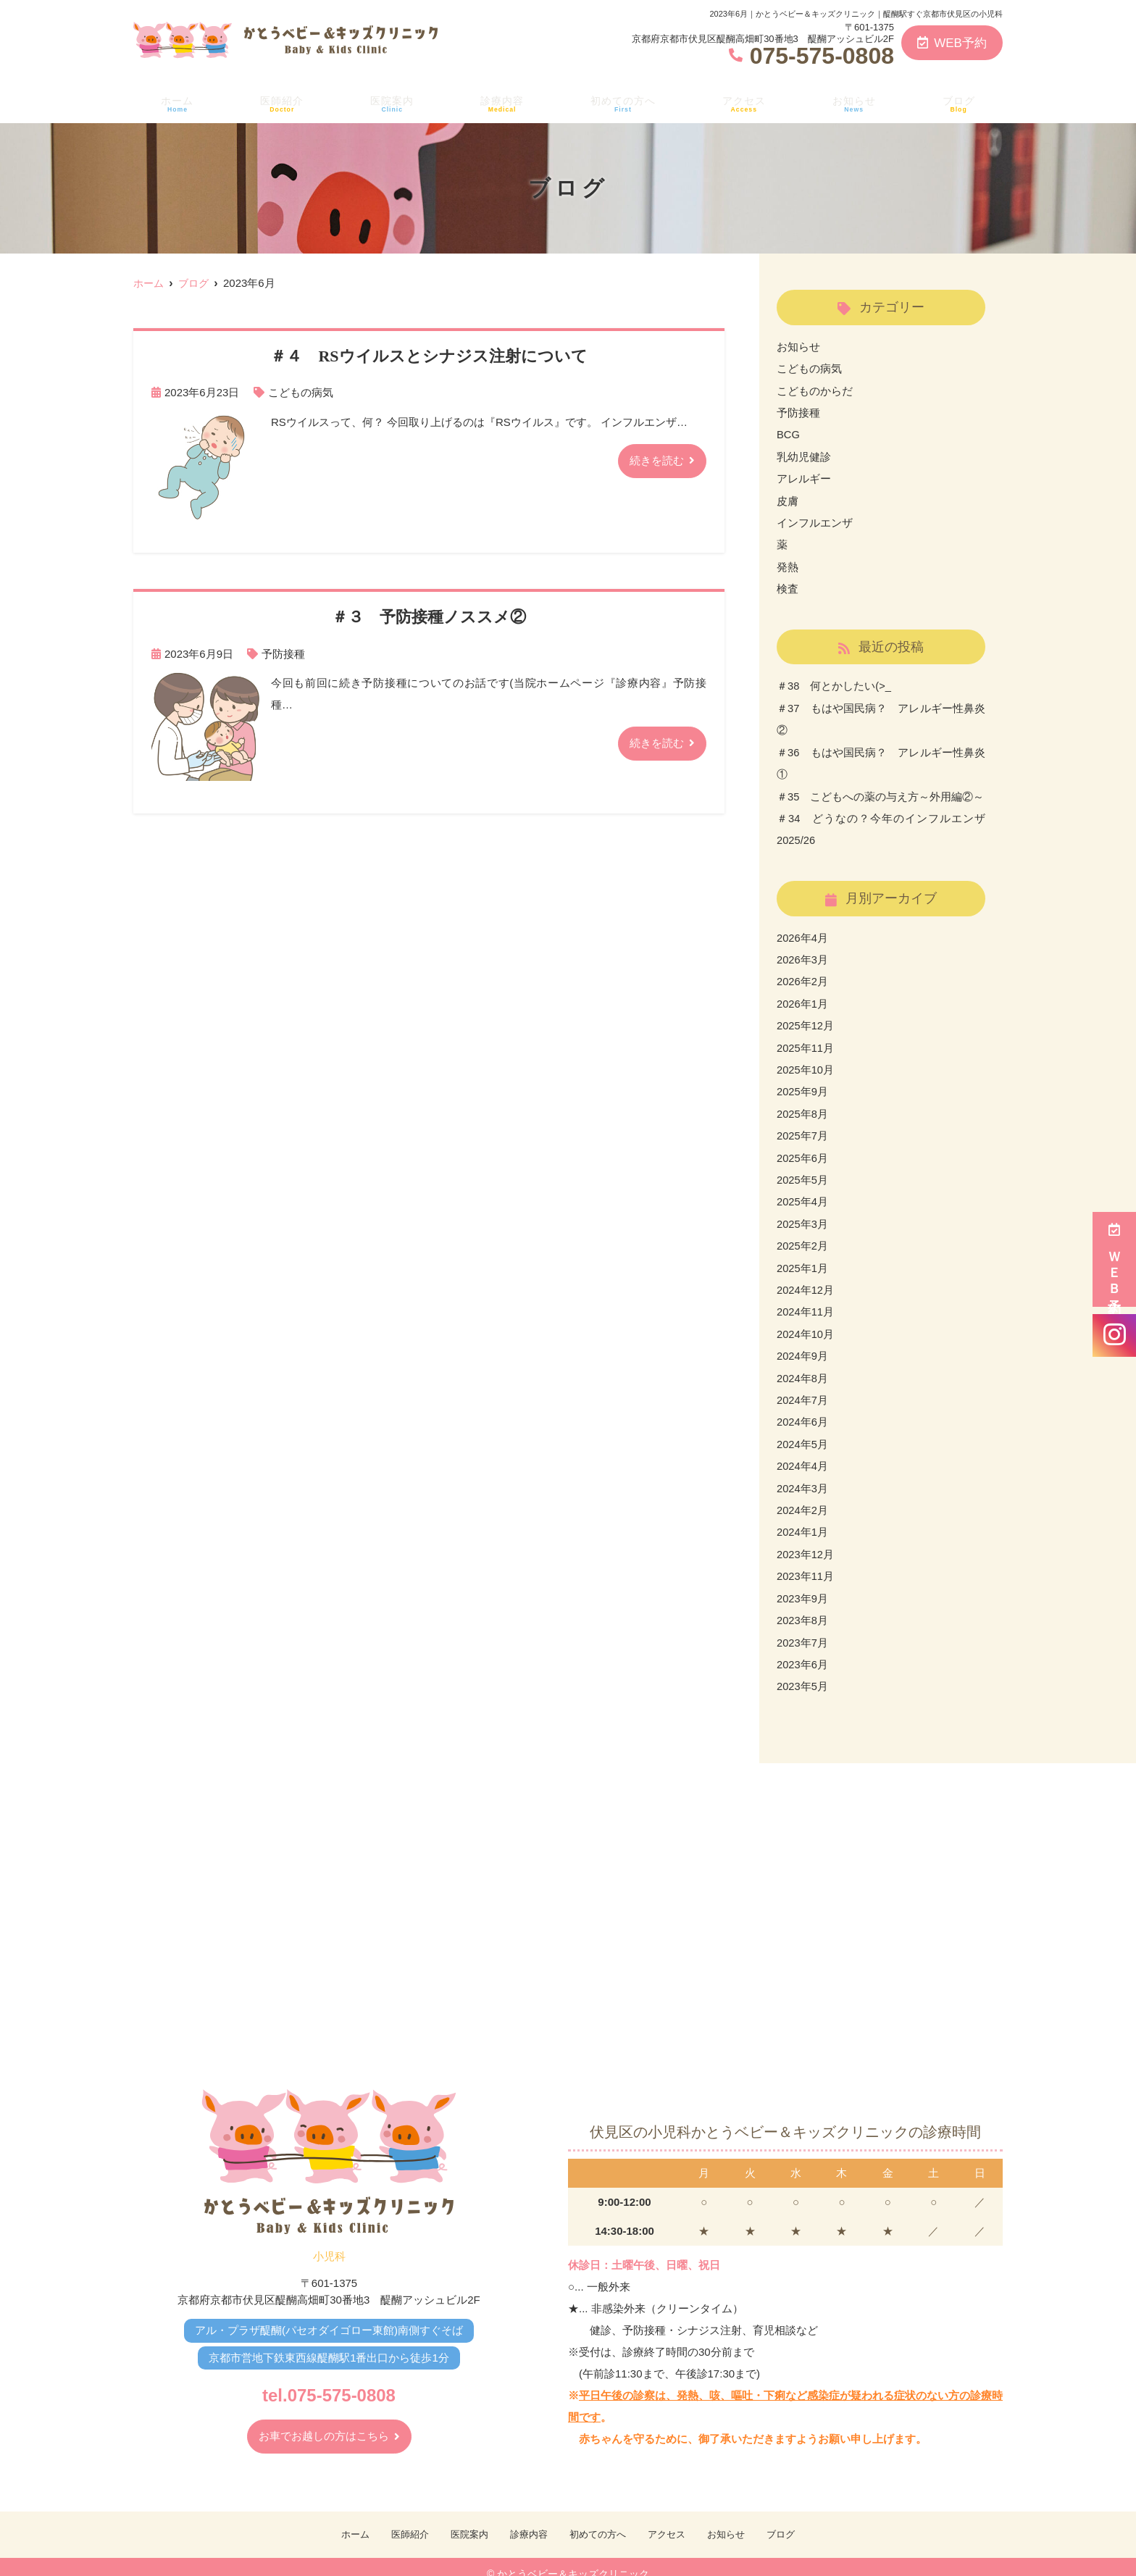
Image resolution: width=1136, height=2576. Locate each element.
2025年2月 (803, 1235)
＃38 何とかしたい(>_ (834, 683)
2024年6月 (803, 1409)
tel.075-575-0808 (329, 2377)
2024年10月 (806, 1322)
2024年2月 (803, 1496)
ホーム (174, 102)
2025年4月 (803, 1192)
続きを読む (657, 460)
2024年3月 (803, 1474)
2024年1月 (803, 1518)
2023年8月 (803, 1605)
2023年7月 (803, 1627)
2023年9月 (803, 1583)
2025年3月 (803, 1214)
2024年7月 (803, 1387)
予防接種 (283, 653)
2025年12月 (806, 1018)
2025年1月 (803, 1257)
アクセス (747, 102)
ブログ (961, 102)
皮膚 (787, 499)
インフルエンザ (815, 520)
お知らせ (857, 102)
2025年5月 (803, 1170)
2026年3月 (803, 953)
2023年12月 (806, 1540)
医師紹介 (279, 102)
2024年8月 (803, 1366)
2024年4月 (803, 1453)
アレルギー (804, 477)
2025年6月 (803, 1148)
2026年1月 (803, 996)
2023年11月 (806, 1561)
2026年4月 (803, 931)
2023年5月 (803, 1670)
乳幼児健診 (804, 455)
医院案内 (389, 102)
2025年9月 (803, 1083)
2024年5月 (803, 1431)
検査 (787, 586)
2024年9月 (803, 1344)
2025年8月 (803, 1105)
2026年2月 (803, 975)
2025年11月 (806, 1040)
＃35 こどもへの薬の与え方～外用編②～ (881, 791)
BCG (789, 433)
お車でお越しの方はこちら (324, 2420)
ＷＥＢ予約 (1114, 1259)
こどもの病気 (300, 392)
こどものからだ (815, 390)
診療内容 (500, 102)
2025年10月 (806, 1061)
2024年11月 (806, 1301)
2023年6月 (803, 1648)
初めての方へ (623, 102)
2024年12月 (806, 1279)
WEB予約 (952, 43)
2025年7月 (803, 1127)
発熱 (787, 564)
